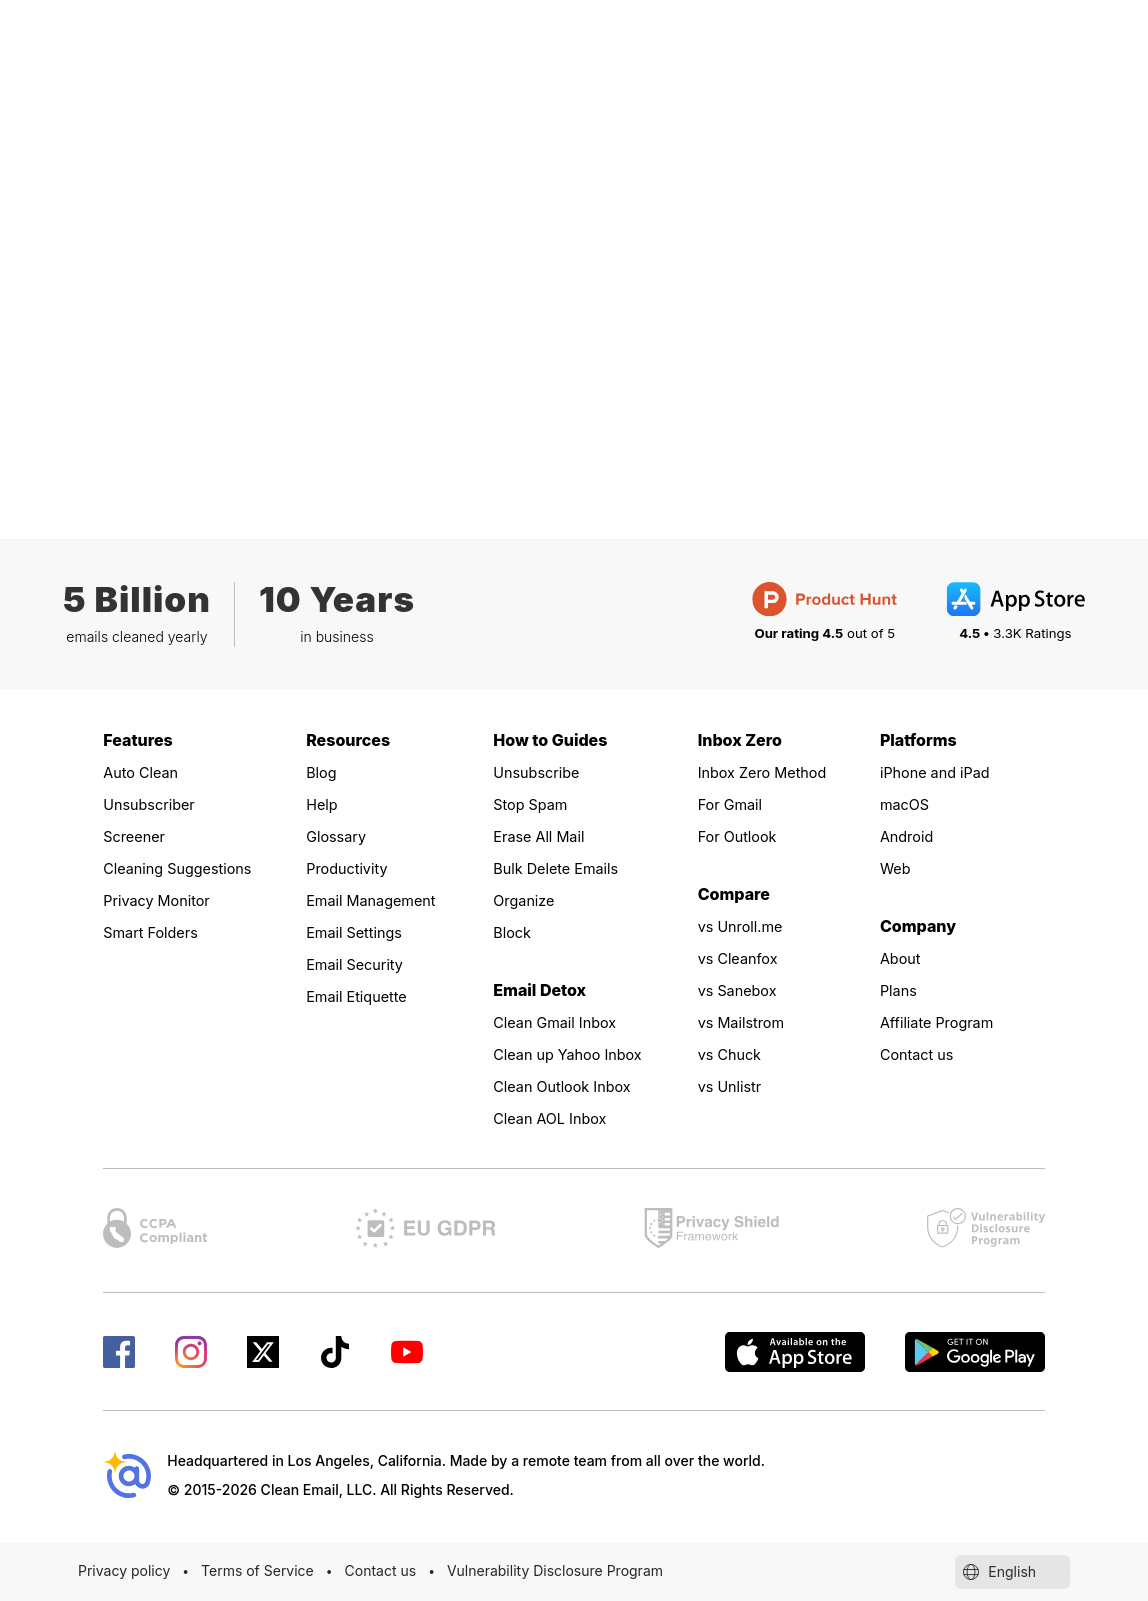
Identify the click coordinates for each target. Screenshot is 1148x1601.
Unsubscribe (541, 772)
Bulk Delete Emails (562, 868)
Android (909, 836)
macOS (907, 804)
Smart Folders (155, 932)
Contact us (921, 1054)
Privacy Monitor (162, 900)
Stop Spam (534, 804)
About (902, 958)
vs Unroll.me (745, 926)
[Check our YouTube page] (407, 1352)
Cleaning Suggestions (185, 868)
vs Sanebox (742, 990)
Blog (323, 772)
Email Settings (359, 932)
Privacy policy (124, 1570)
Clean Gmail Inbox (561, 1022)
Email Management (378, 900)
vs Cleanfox (742, 958)
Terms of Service (257, 1570)
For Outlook (742, 836)
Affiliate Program (943, 1022)
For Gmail (734, 804)
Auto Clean (144, 772)
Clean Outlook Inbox (569, 1086)
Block (514, 932)
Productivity (351, 868)
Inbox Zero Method (769, 772)
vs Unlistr (733, 1086)
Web (897, 868)
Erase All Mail (543, 836)
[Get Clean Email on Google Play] (975, 1352)
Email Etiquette (362, 996)
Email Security (360, 964)
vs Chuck (733, 1054)
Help (323, 804)
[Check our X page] (263, 1352)
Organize (527, 900)
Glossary (339, 836)
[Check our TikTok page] (335, 1352)
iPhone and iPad (941, 772)
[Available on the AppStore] (795, 1352)
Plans (900, 990)
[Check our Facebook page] (119, 1352)
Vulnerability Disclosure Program (555, 1570)
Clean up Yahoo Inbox (575, 1054)
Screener (137, 836)
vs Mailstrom (746, 1022)
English (1012, 1571)
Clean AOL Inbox (556, 1118)
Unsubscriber (154, 804)
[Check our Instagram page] (191, 1352)
